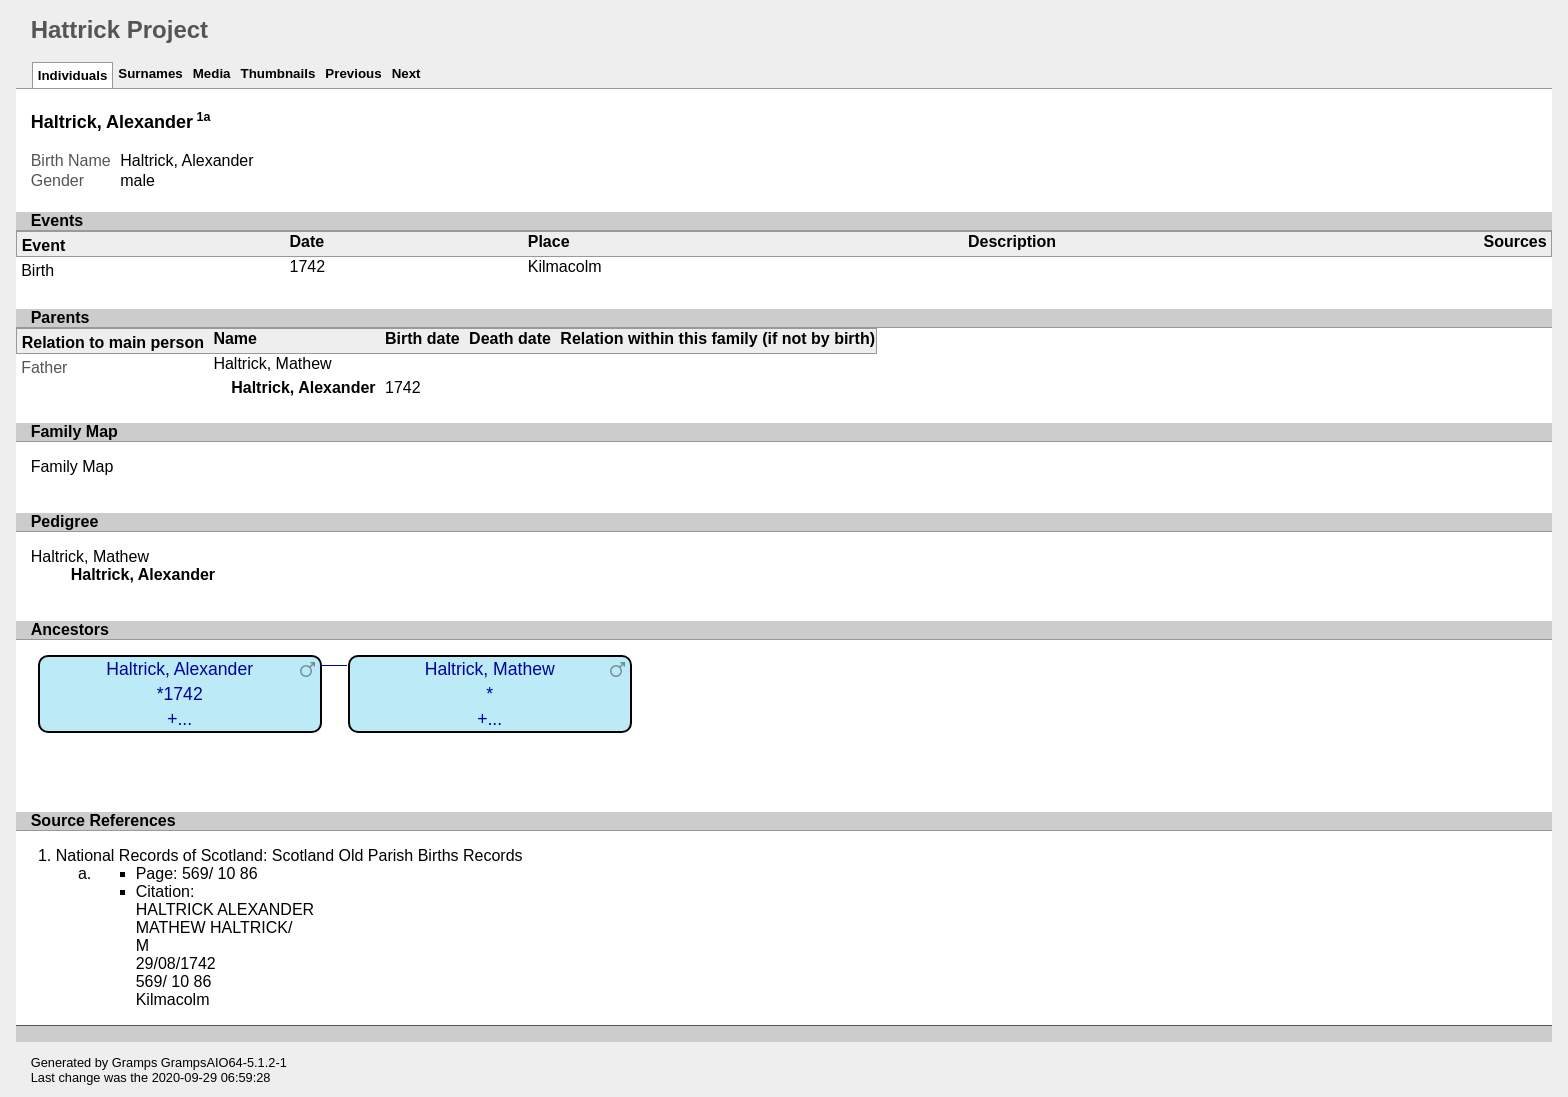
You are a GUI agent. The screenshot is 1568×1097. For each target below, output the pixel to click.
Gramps (135, 1062)
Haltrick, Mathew (272, 363)
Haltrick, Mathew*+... (490, 693)
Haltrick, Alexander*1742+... (179, 693)
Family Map (72, 466)
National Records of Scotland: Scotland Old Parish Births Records (289, 855)
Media (212, 73)
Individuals (73, 75)
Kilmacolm (565, 266)
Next (406, 73)
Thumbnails (278, 73)
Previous (353, 73)
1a (204, 117)
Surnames (150, 73)
